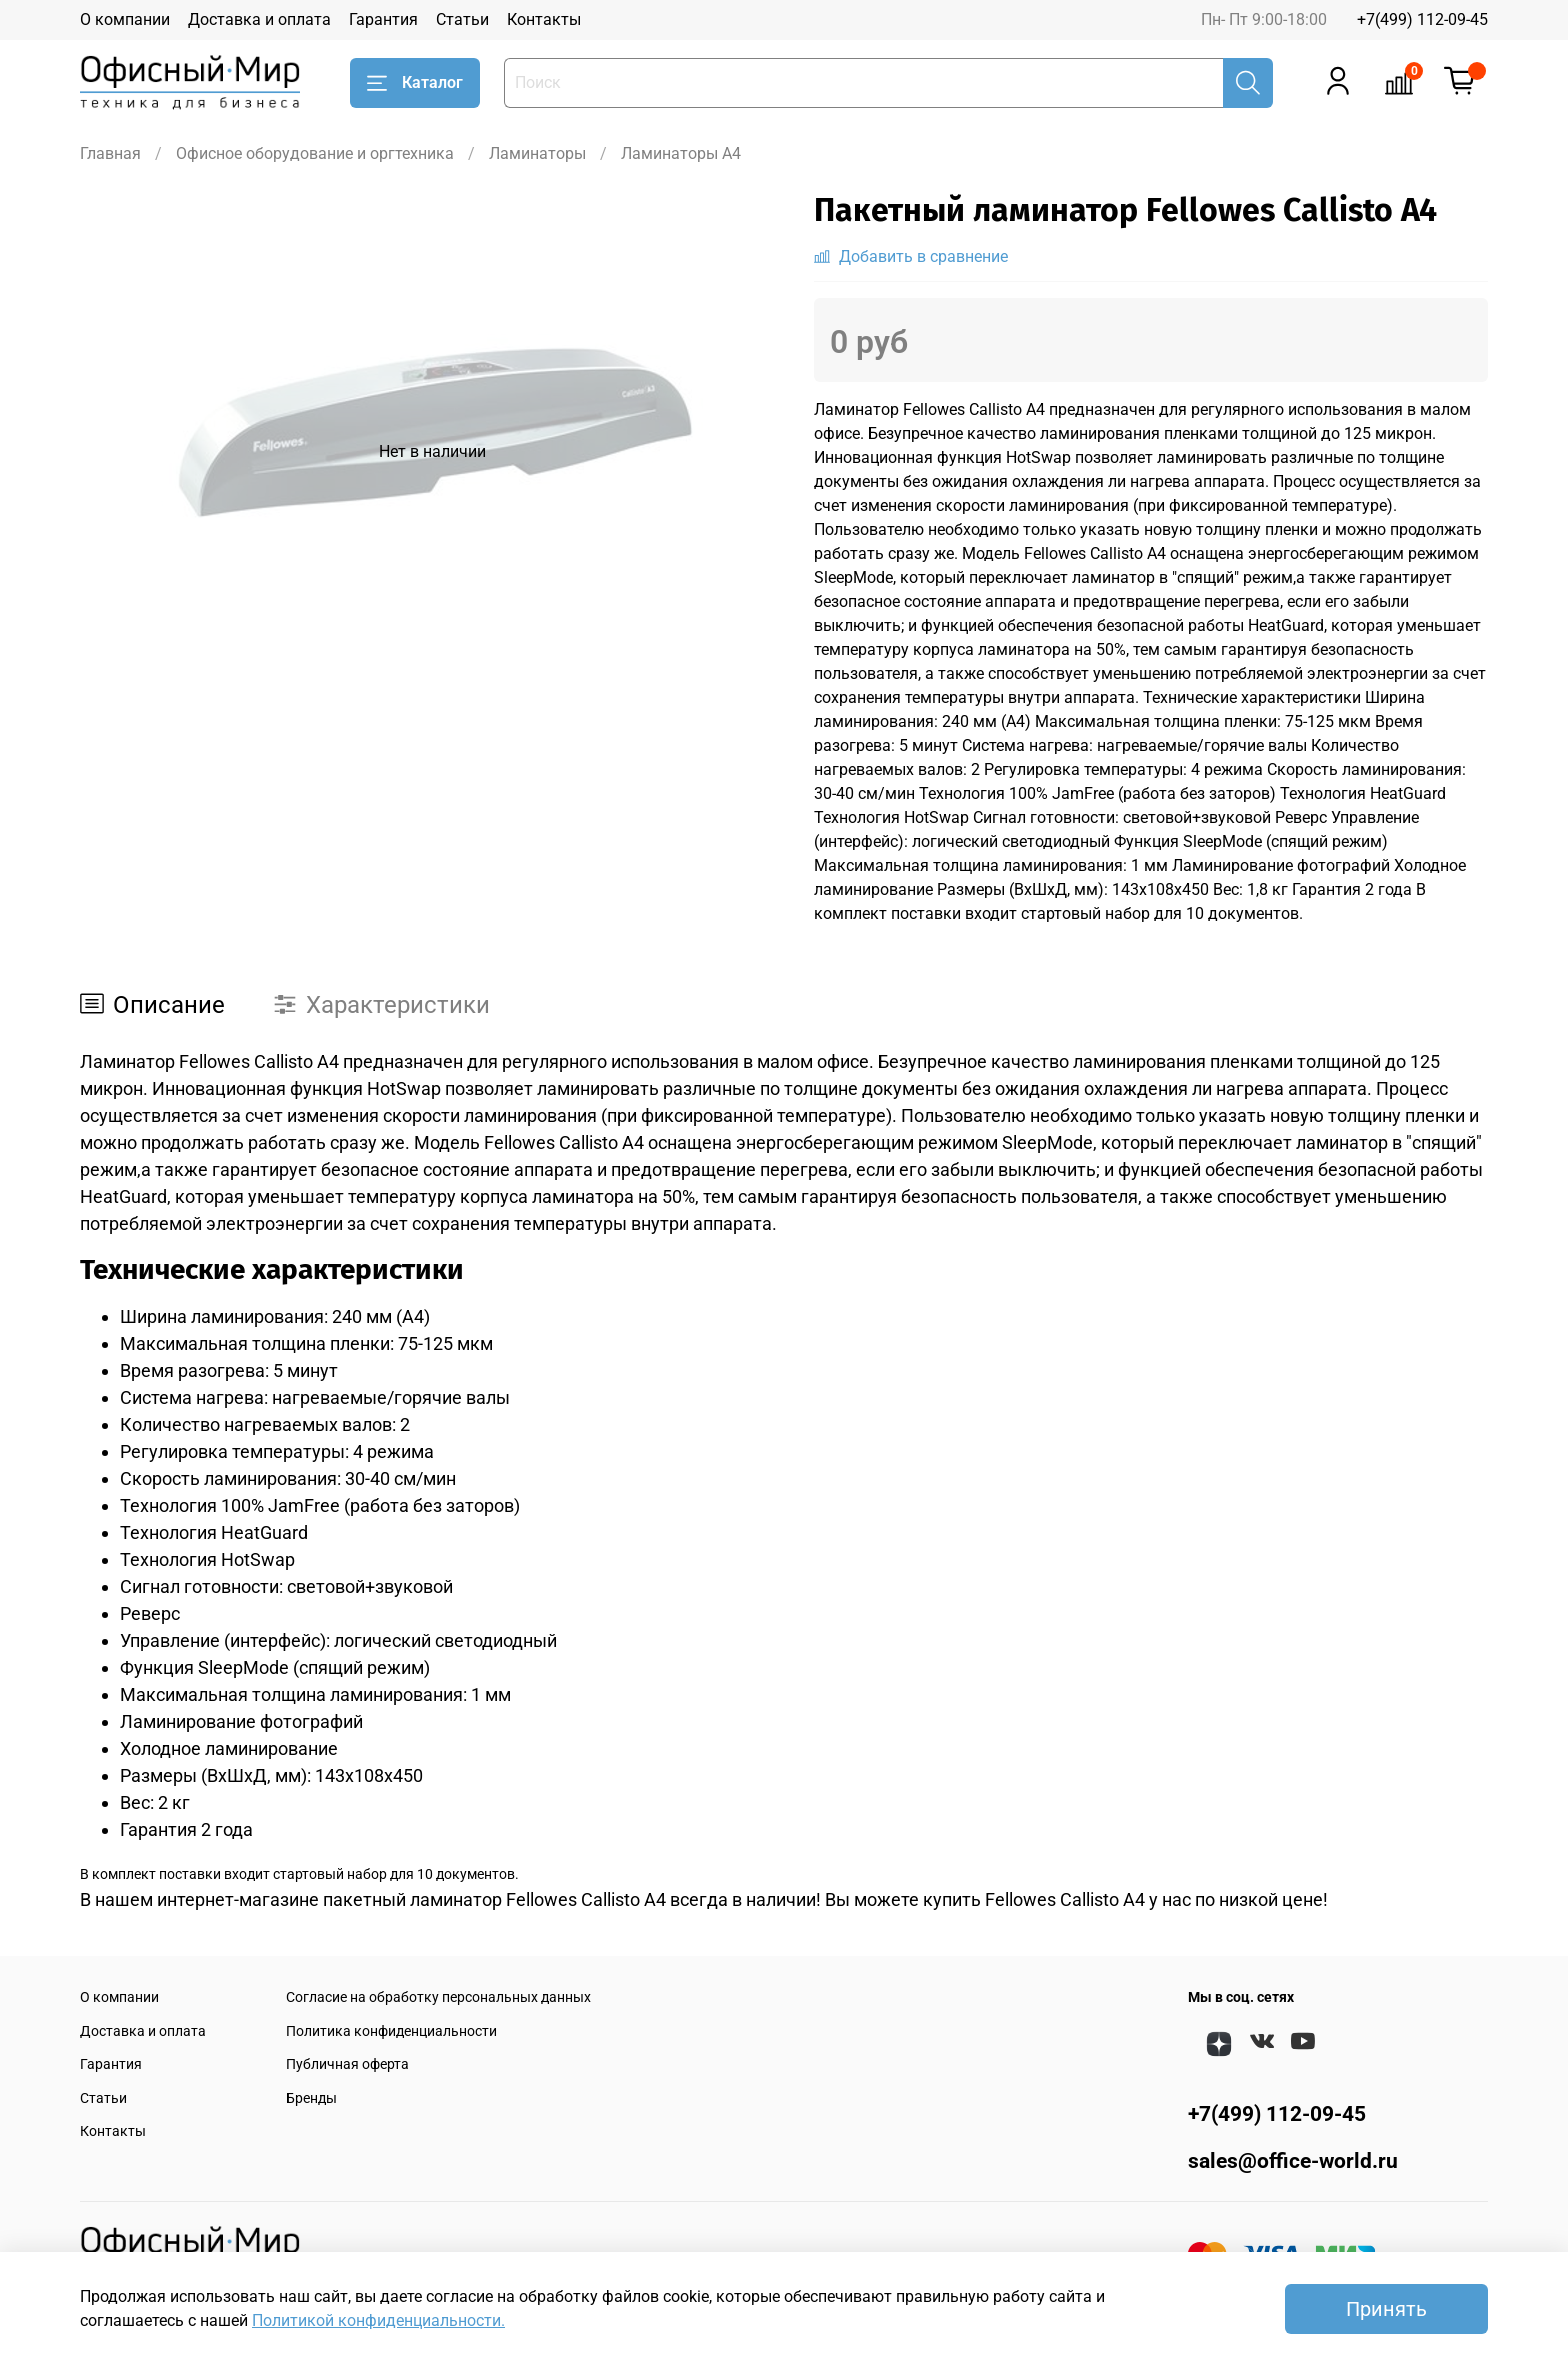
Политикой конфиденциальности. (378, 2320)
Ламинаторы (537, 153)
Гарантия (383, 19)
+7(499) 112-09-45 (1422, 19)
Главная (110, 153)
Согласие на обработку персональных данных (438, 1997)
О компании (125, 19)
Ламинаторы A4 (681, 153)
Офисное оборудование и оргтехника (315, 153)
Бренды (311, 2098)
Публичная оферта (347, 2064)
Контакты (544, 19)
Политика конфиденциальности (391, 2031)
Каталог (415, 83)
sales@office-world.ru (1293, 2161)
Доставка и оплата (259, 19)
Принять (1386, 2309)
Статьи (462, 19)
